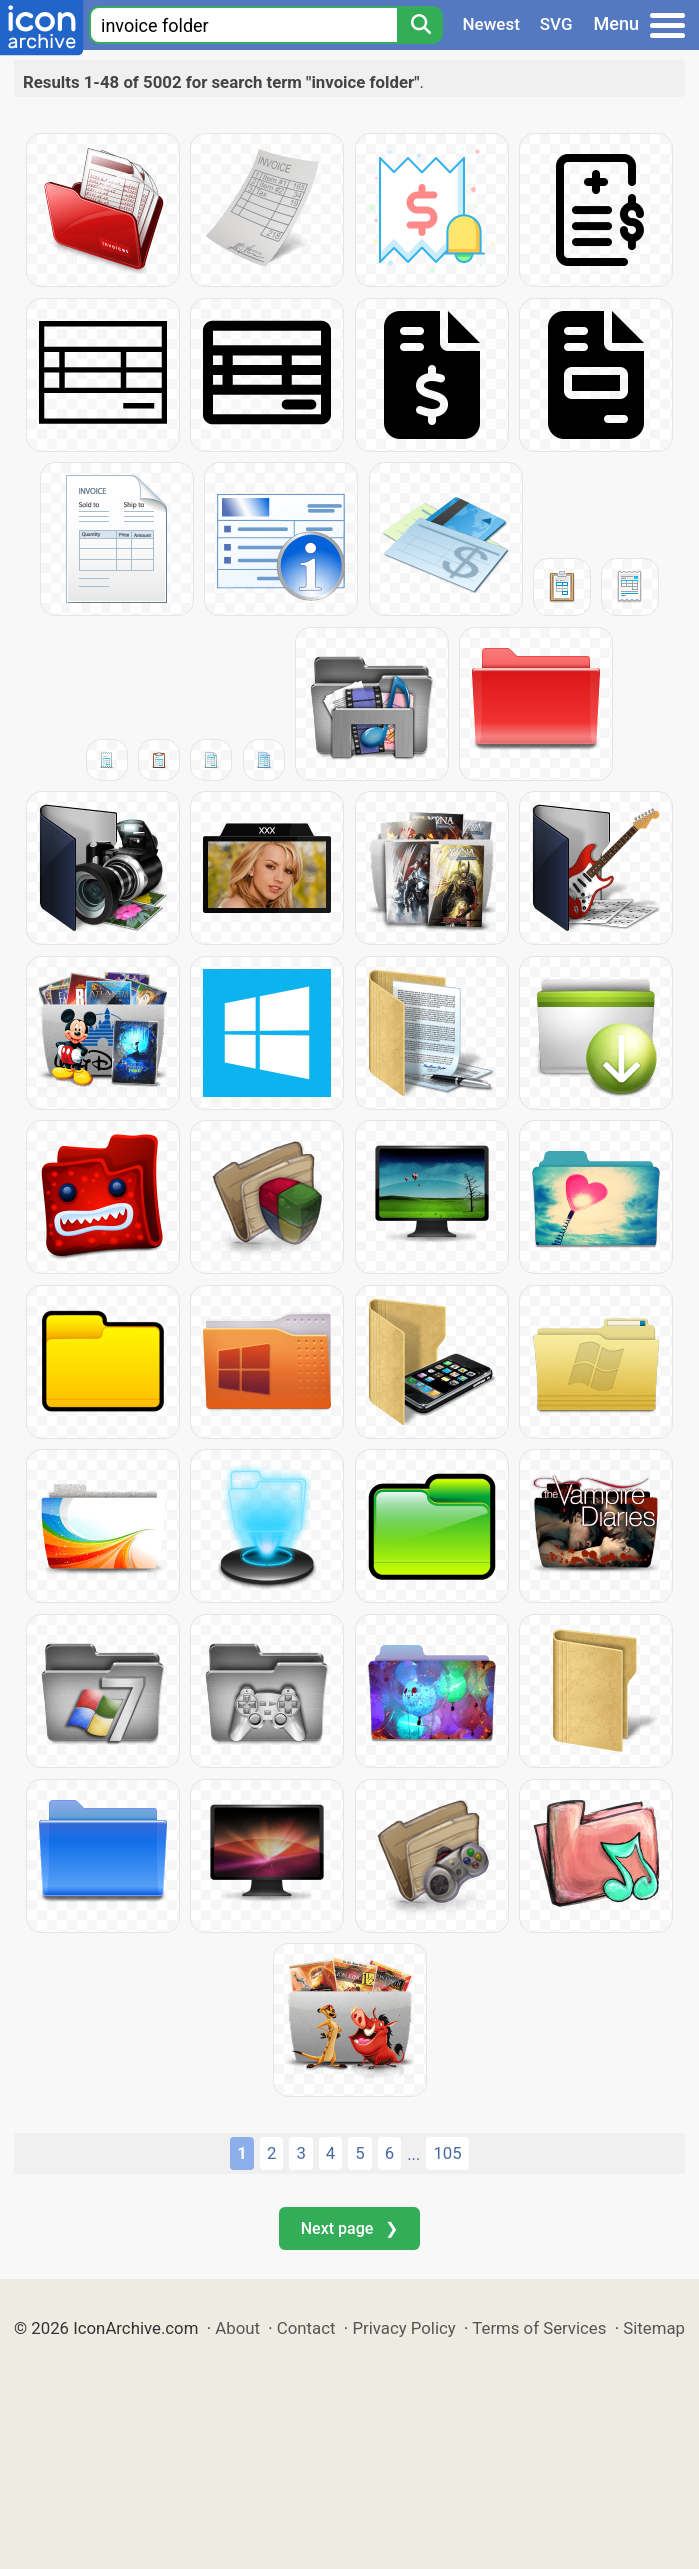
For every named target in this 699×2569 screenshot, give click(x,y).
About (237, 2328)
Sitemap (654, 2328)
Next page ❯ (349, 2228)
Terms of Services (539, 2328)
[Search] (420, 25)
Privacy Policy (403, 2328)
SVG (556, 24)
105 (447, 2153)
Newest (491, 24)
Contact (306, 2328)
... (413, 2154)
